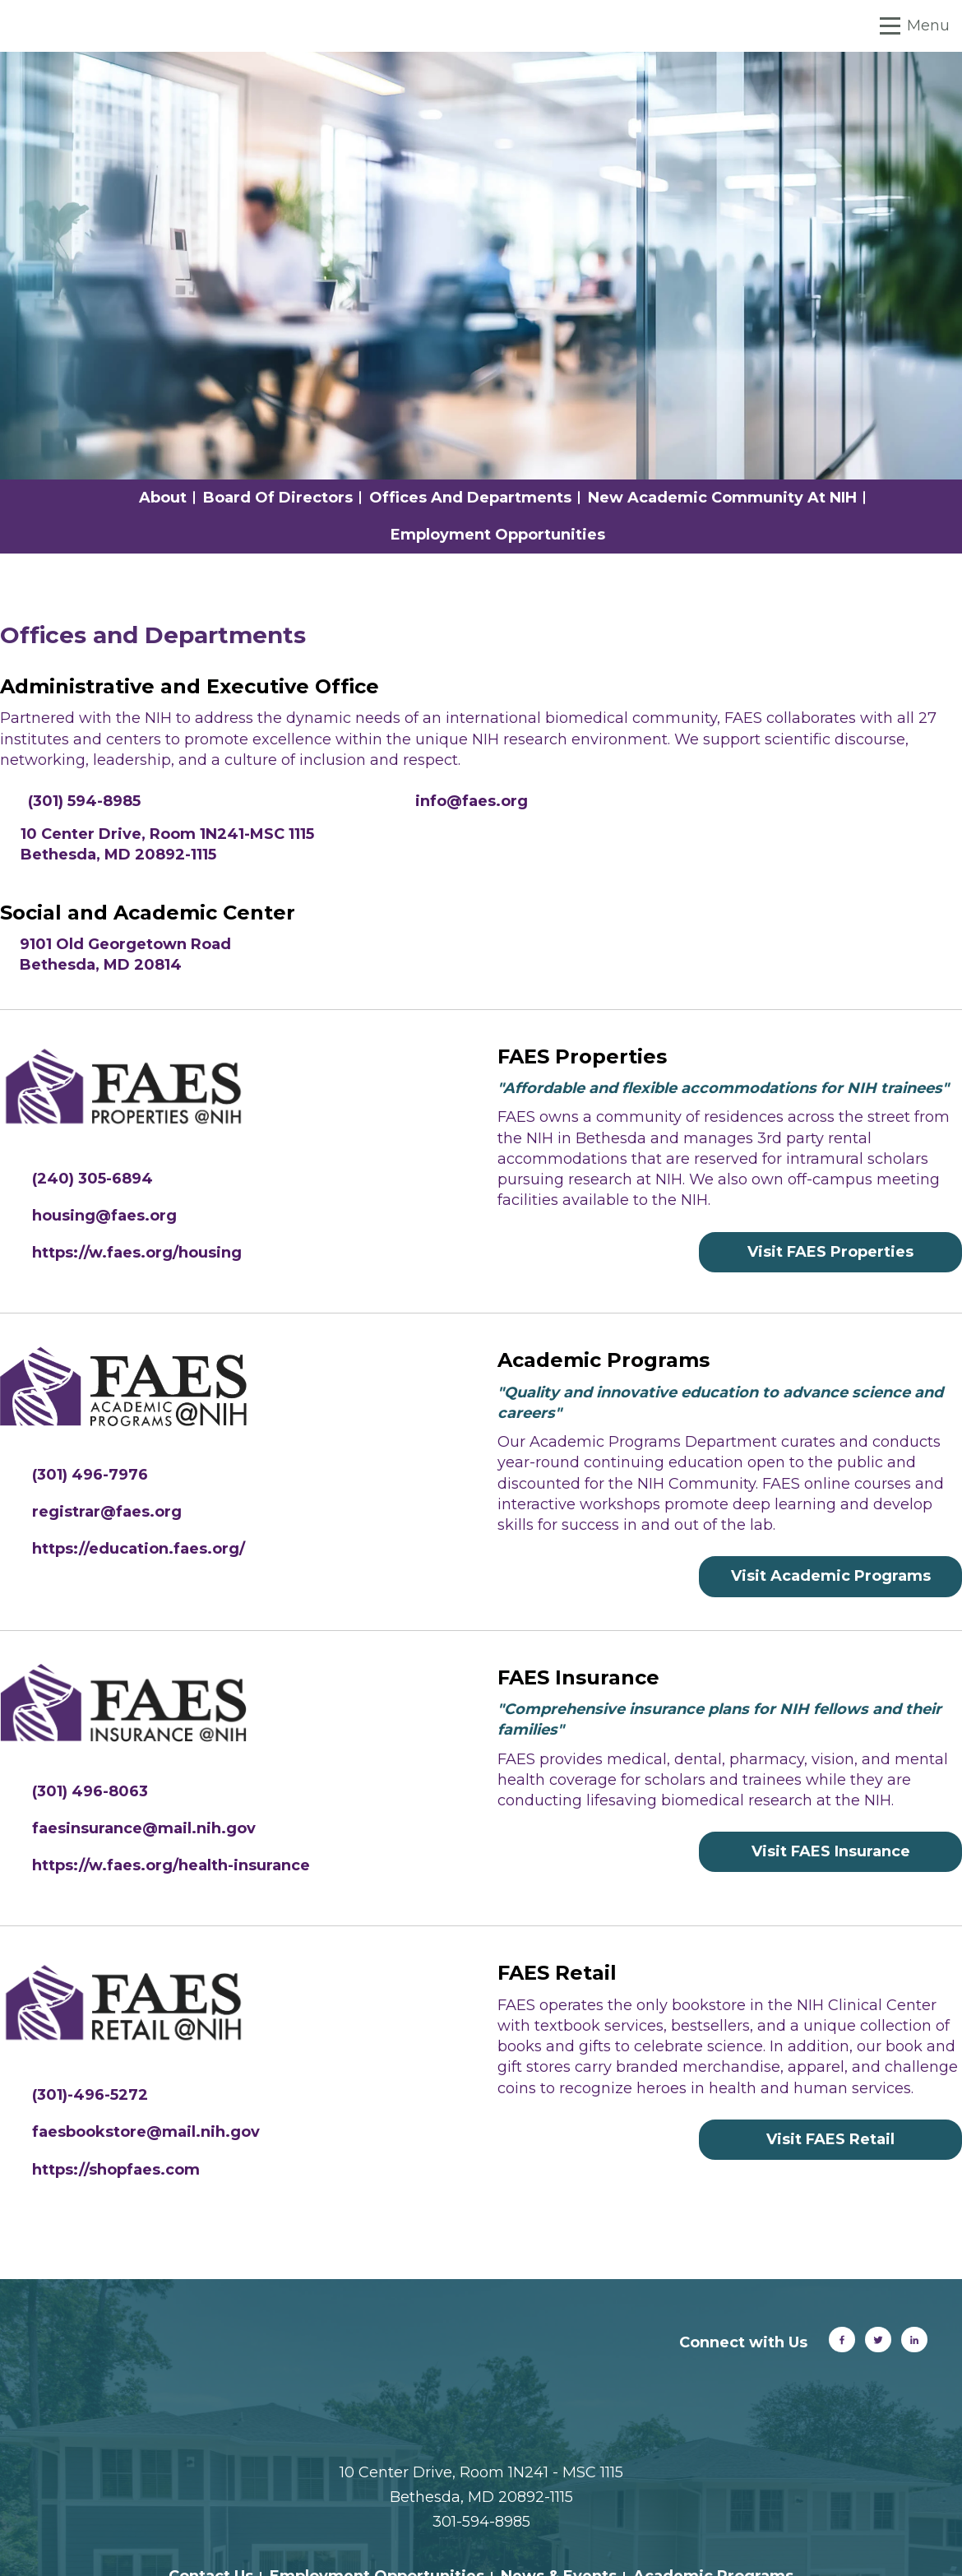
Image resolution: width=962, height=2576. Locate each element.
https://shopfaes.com (116, 2170)
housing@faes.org (104, 1216)
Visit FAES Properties (830, 1252)
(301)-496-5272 (90, 2095)
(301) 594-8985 (84, 801)
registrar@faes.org (107, 1512)
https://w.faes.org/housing (137, 1253)
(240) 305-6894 (92, 1179)
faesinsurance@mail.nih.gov (144, 1828)
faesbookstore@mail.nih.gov (146, 2132)
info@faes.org (471, 801)
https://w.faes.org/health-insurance (171, 1865)
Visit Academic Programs (831, 1576)
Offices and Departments (470, 498)
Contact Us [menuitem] (211, 2476)
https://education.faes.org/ (138, 1549)
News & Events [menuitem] (559, 2476)
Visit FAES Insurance (831, 1851)
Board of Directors (278, 498)
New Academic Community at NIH (722, 498)
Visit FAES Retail (830, 2139)
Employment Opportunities (498, 535)
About (163, 498)
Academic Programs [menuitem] (713, 2476)
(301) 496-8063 (90, 1791)
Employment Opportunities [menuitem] (377, 2476)
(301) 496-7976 (90, 1475)
